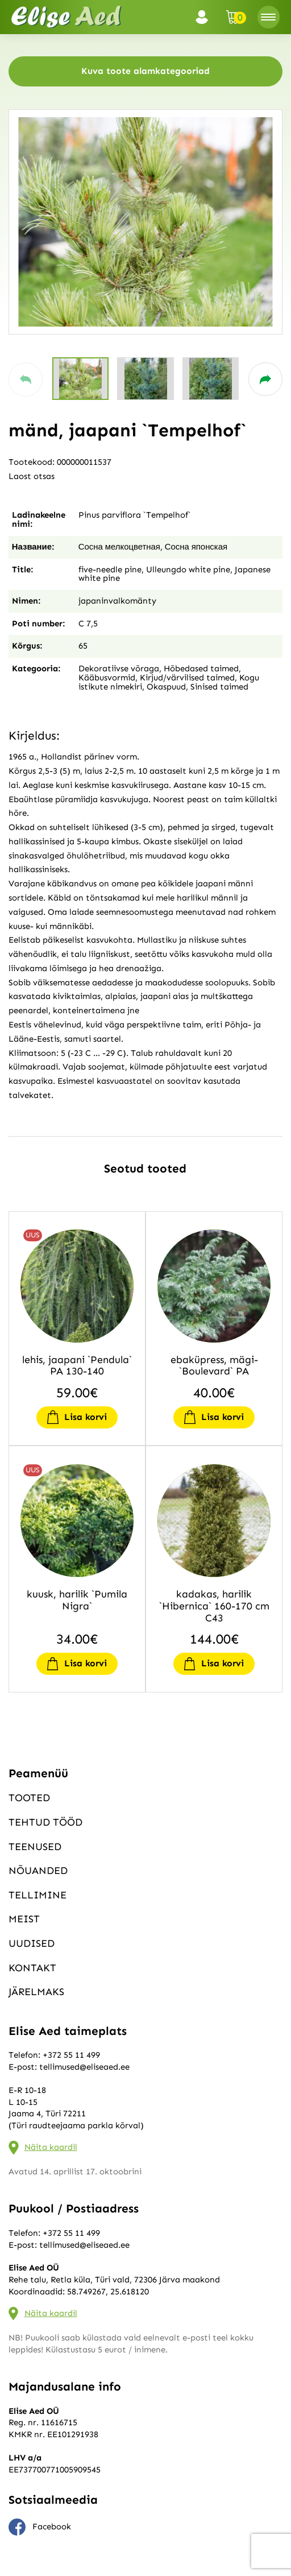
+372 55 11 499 (71, 2055)
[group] (145, 222)
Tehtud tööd (45, 1822)
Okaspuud (166, 687)
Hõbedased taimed (201, 668)
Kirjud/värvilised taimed (187, 677)
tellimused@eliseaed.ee (84, 2067)
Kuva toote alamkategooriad (145, 70)
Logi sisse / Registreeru (205, 17)
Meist (24, 1919)
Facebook (40, 2527)
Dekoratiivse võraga (118, 668)
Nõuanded (38, 1870)
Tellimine (37, 1895)
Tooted (29, 1797)
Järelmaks (36, 1991)
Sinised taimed (219, 687)
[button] (26, 379)
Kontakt (32, 1968)
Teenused (35, 1846)
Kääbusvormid (106, 677)
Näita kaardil (50, 2147)
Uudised (32, 1943)
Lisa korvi (85, 1416)
